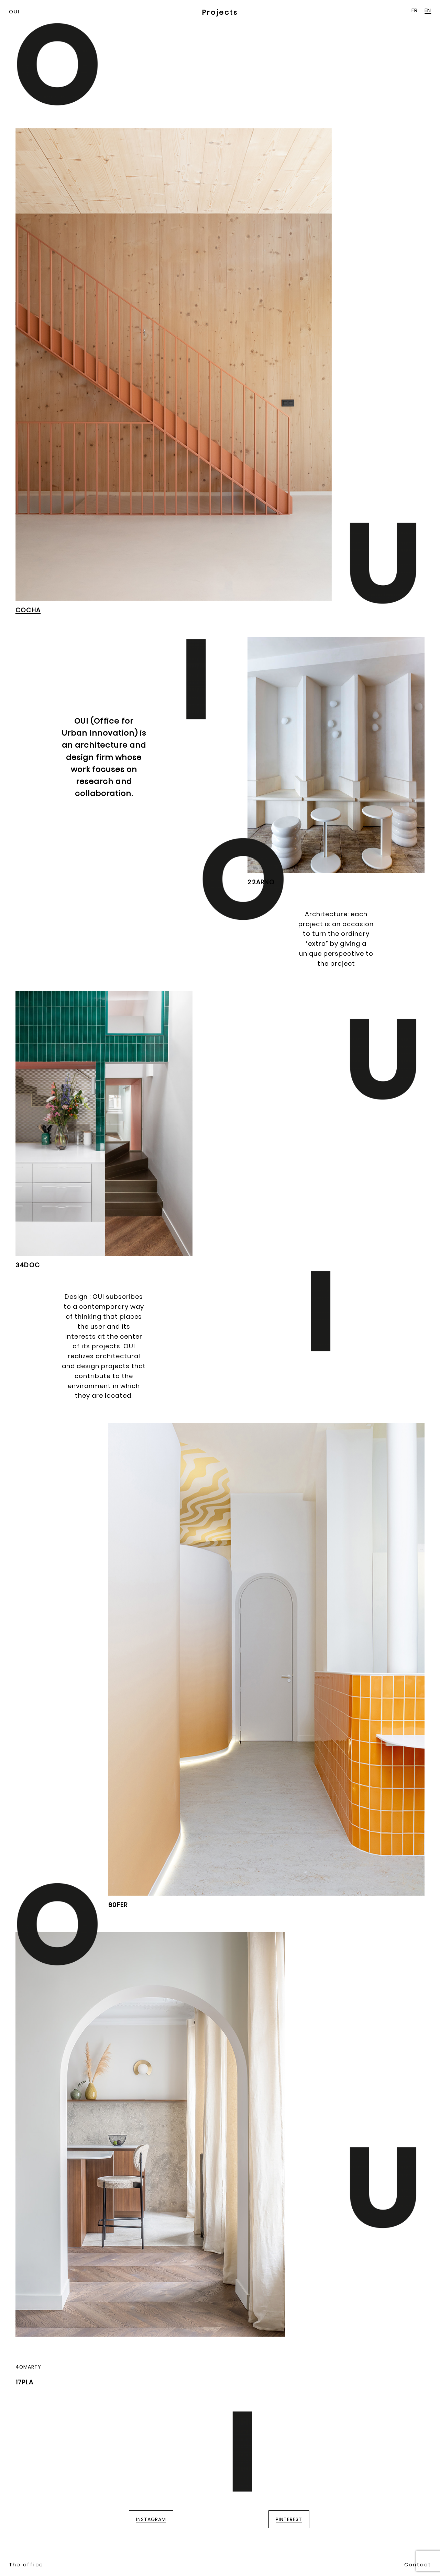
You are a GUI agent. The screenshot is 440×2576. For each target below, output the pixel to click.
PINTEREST (289, 2519)
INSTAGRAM (151, 2519)
